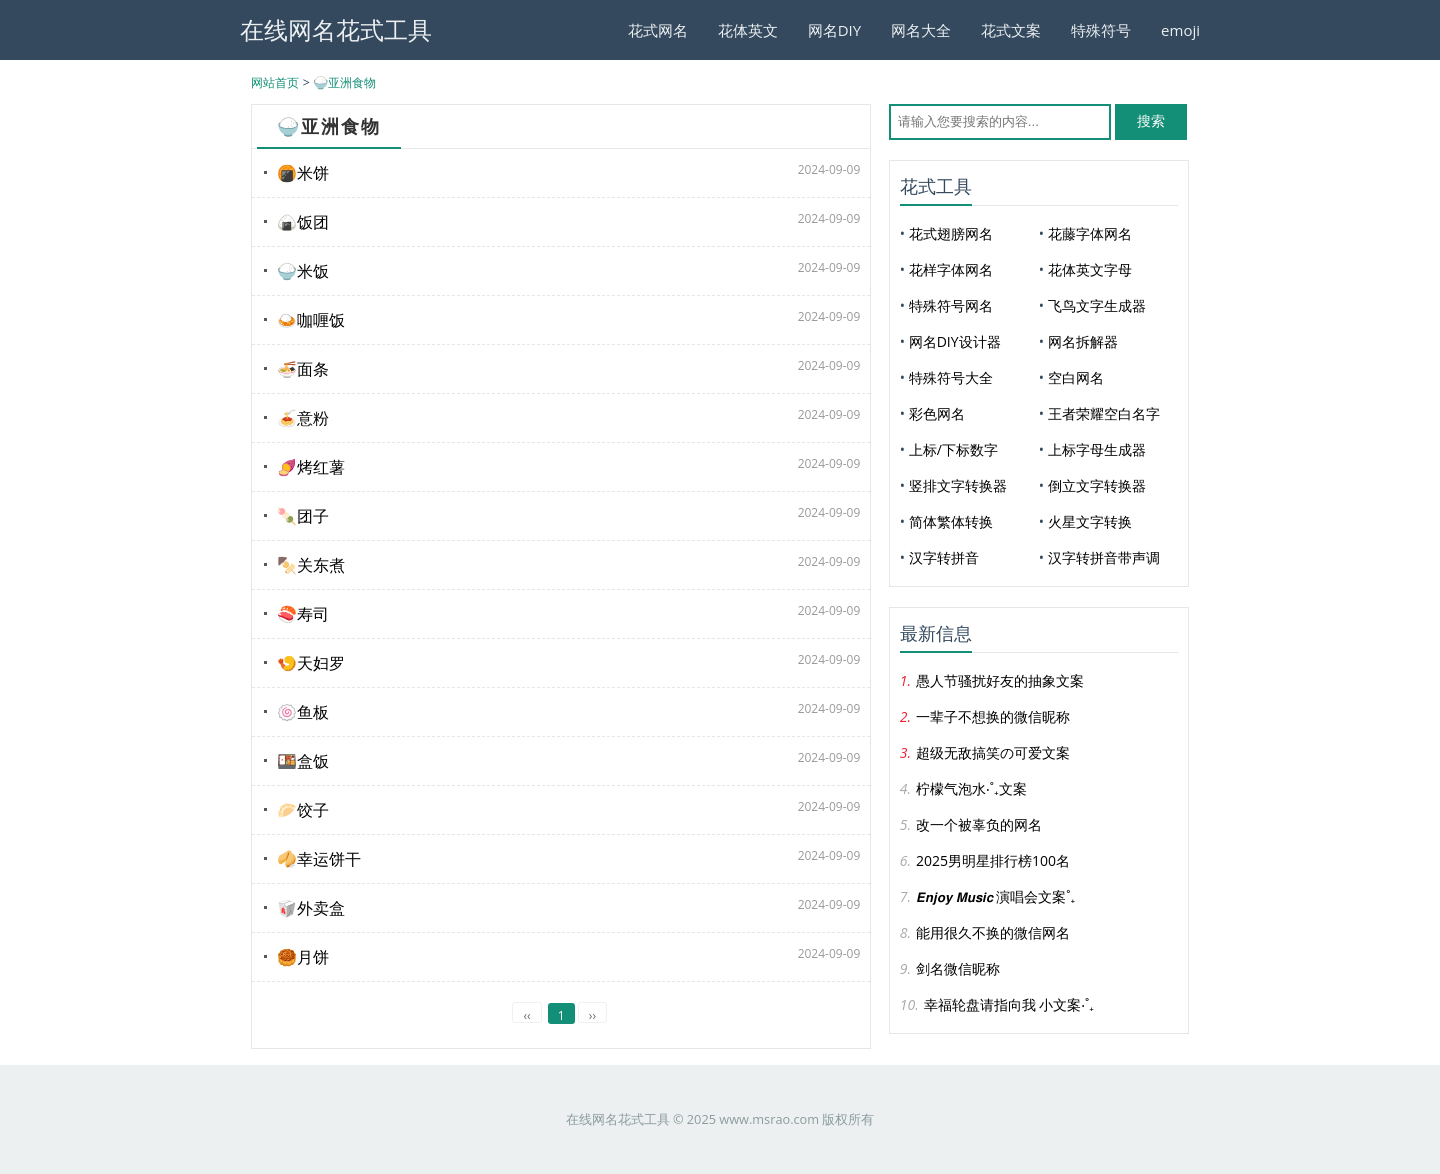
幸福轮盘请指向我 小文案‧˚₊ (1009, 1004)
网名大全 (921, 30)
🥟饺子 (303, 810)
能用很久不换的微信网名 (993, 932)
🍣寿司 (303, 614)
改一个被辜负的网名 (979, 824)
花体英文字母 (1090, 269)
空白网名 (1076, 377)
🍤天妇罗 (311, 663)
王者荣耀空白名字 (1104, 413)
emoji (1180, 30)
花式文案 (1011, 30)
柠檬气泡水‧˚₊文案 (971, 788)
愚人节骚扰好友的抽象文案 (1000, 680)
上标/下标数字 (953, 449)
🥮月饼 (303, 957)
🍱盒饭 (303, 761)
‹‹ (526, 1015)
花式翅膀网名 (951, 233)
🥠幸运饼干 (319, 859)
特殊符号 (1101, 30)
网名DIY (834, 30)
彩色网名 (937, 413)
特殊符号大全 (951, 377)
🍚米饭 (303, 271)
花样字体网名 (951, 269)
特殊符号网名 (951, 305)
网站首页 (275, 82)
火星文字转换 (1090, 521)
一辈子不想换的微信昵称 (993, 716)
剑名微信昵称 (958, 968)
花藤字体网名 (1090, 233)
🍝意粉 (303, 418)
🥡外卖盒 (311, 908)
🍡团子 (303, 516)
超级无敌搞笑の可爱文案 (993, 752)
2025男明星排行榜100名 (993, 860)
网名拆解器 (1083, 341)
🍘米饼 (303, 173)
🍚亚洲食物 (344, 82)
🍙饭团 (303, 222)
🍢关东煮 (311, 565)
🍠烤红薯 (311, 467)
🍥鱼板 (303, 712)
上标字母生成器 (1097, 449)
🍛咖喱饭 (311, 320)
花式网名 (658, 30)
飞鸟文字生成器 (1097, 305)
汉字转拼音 (944, 557)
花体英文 (748, 30)
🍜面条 (303, 369)
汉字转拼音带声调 (1104, 557)
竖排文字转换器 (958, 485)
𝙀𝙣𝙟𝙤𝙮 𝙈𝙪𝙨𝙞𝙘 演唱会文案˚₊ (995, 896)
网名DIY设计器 (955, 341)
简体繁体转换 (951, 521)
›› (592, 1015)
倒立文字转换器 (1097, 485)
